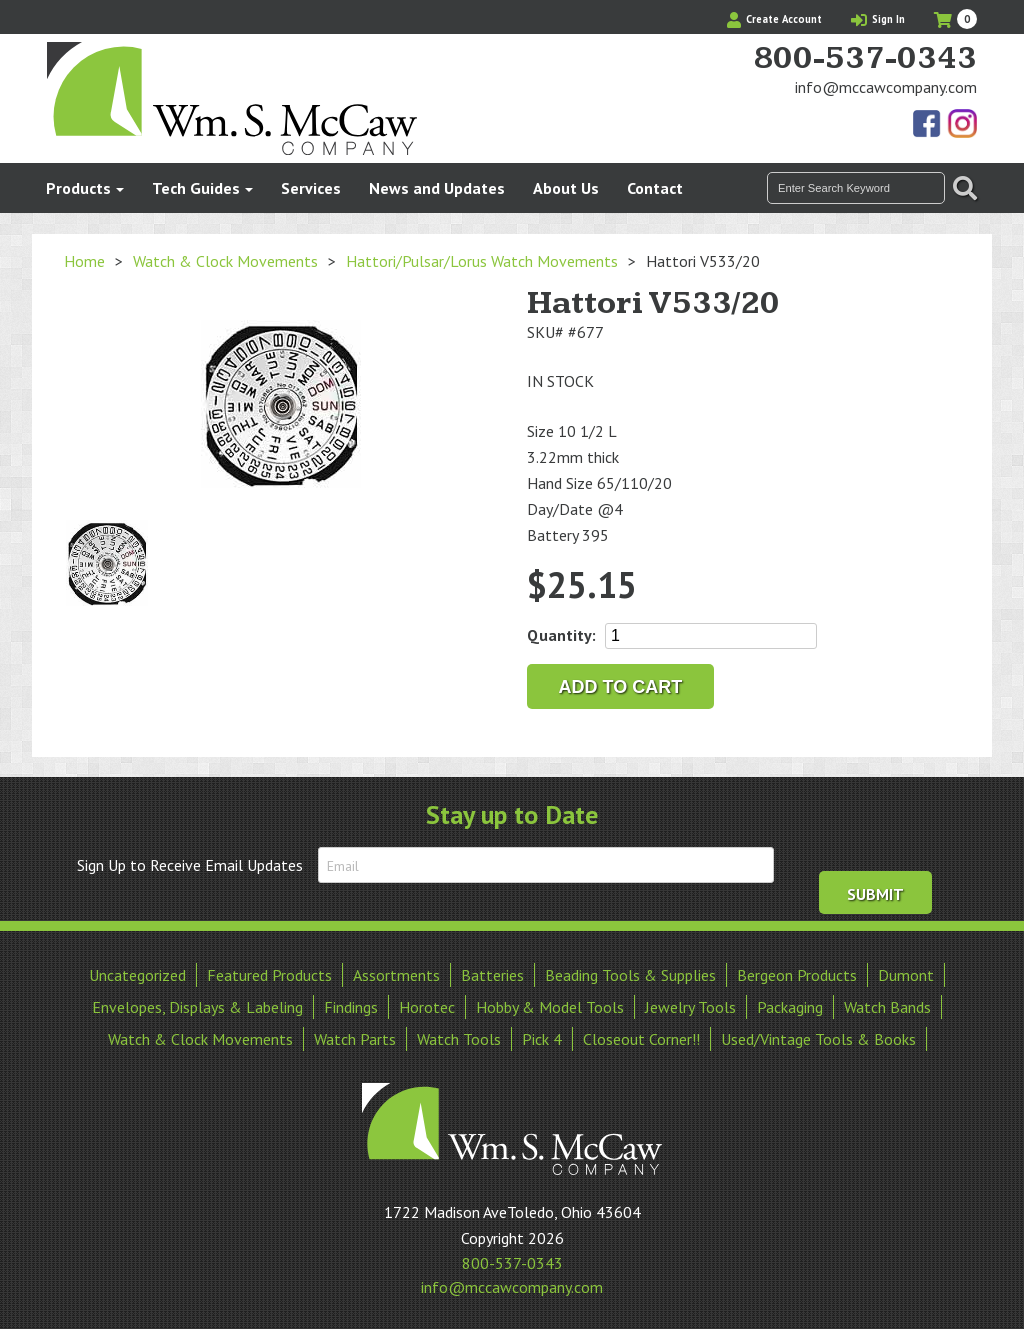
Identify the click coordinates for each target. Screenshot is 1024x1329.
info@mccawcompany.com (886, 87)
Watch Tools (459, 1037)
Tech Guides (196, 188)
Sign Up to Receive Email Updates (190, 865)
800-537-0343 (865, 59)
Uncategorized (137, 973)
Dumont (906, 973)
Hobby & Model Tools (550, 1005)
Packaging (790, 1005)
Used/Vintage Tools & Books (818, 1037)
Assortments (396, 973)
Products (78, 188)
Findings (351, 1005)
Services (311, 188)
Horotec (427, 1005)
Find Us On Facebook (928, 125)
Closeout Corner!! (641, 1037)
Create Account (774, 19)
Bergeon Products (797, 973)
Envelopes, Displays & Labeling (197, 1005)
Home (84, 261)
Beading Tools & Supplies (630, 973)
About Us (566, 188)
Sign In (878, 19)
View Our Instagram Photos (962, 125)
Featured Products (269, 973)
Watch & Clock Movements (225, 261)
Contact (655, 188)
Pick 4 (542, 1037)
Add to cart (621, 687)
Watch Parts (355, 1037)
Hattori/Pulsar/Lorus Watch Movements (482, 261)
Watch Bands (887, 1005)
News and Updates (437, 188)
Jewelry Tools (690, 1005)
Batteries (492, 973)
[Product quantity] (711, 636)
